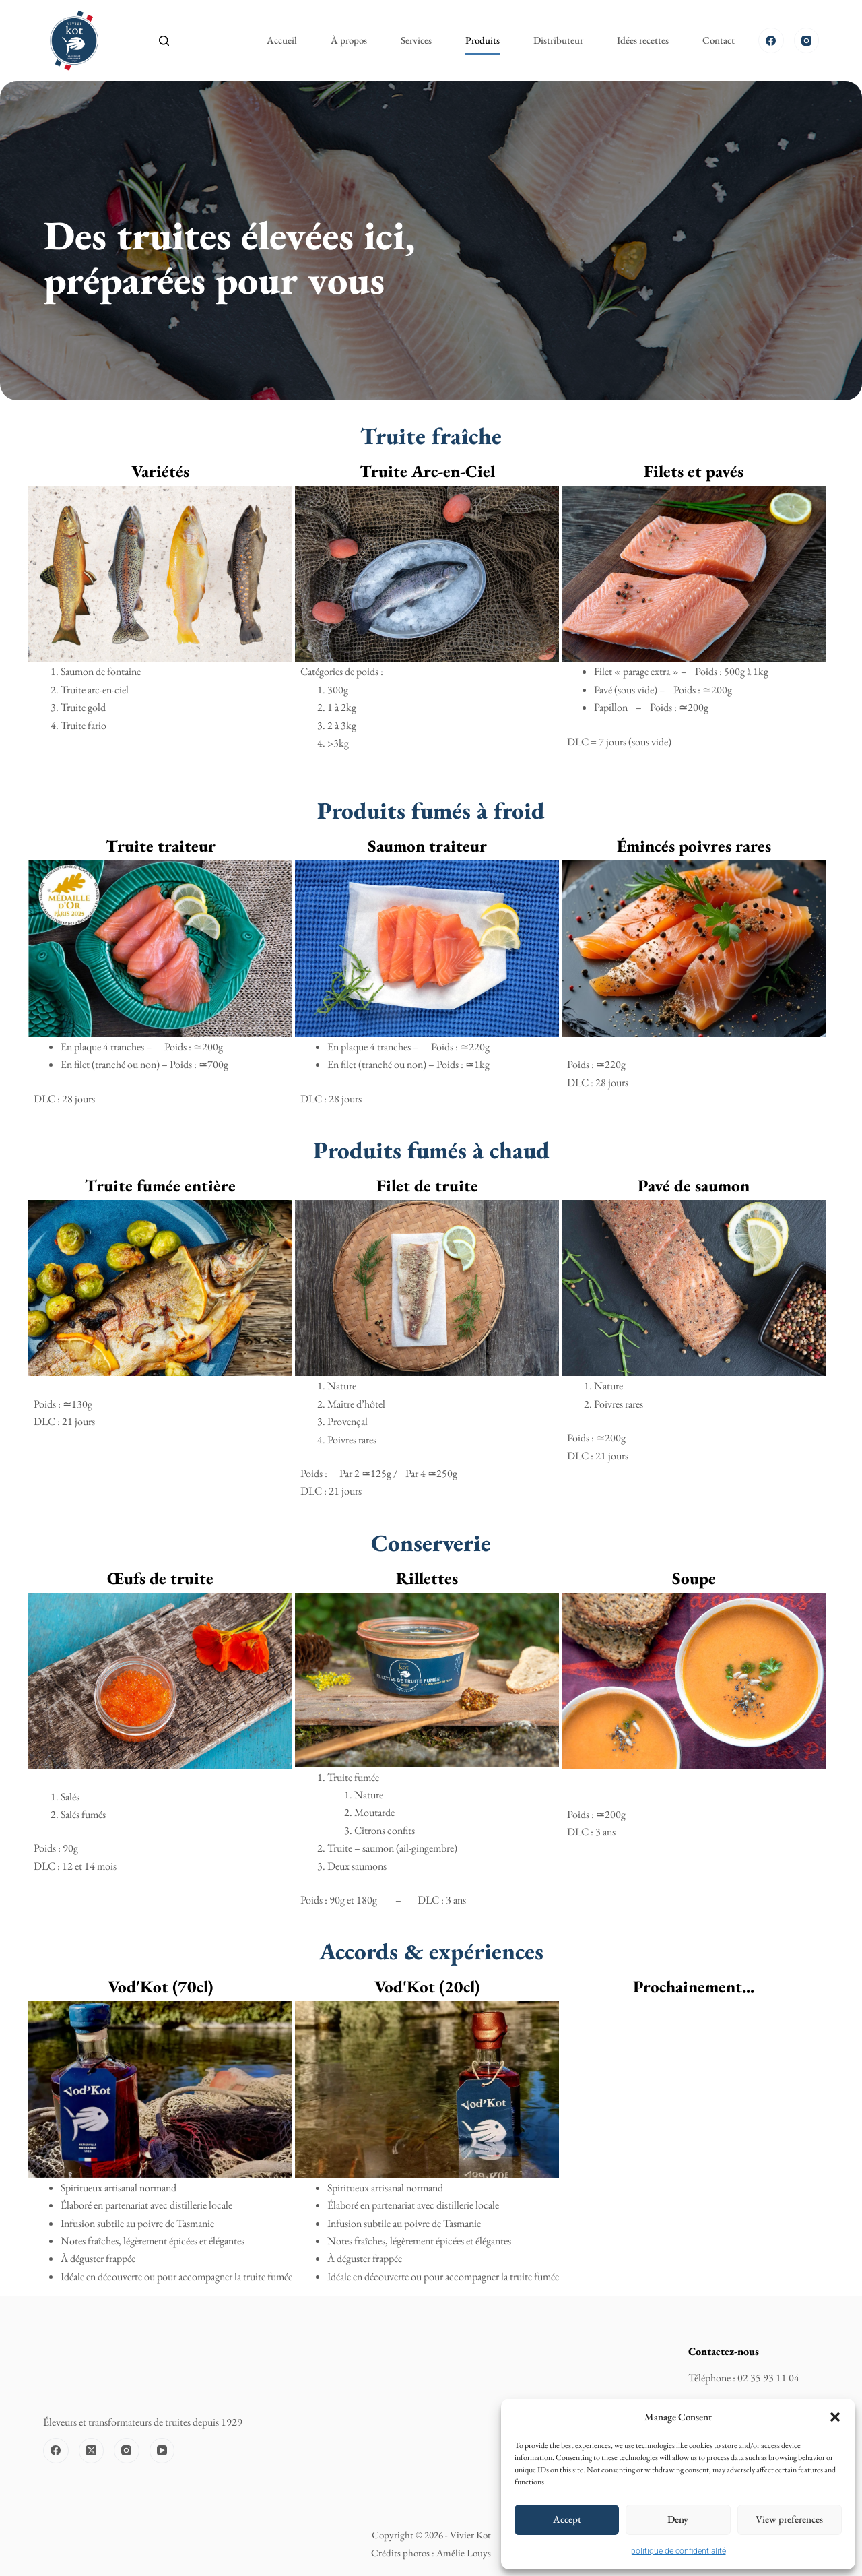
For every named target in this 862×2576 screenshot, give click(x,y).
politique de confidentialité (678, 2551)
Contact (718, 40)
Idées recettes (643, 40)
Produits (482, 40)
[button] (835, 2417)
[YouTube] (162, 2450)
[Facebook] (771, 40)
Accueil (282, 40)
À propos (349, 40)
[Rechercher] (164, 41)
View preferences (789, 2519)
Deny (677, 2519)
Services (416, 40)
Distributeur (558, 40)
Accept (567, 2519)
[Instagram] (807, 40)
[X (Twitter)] (91, 2450)
